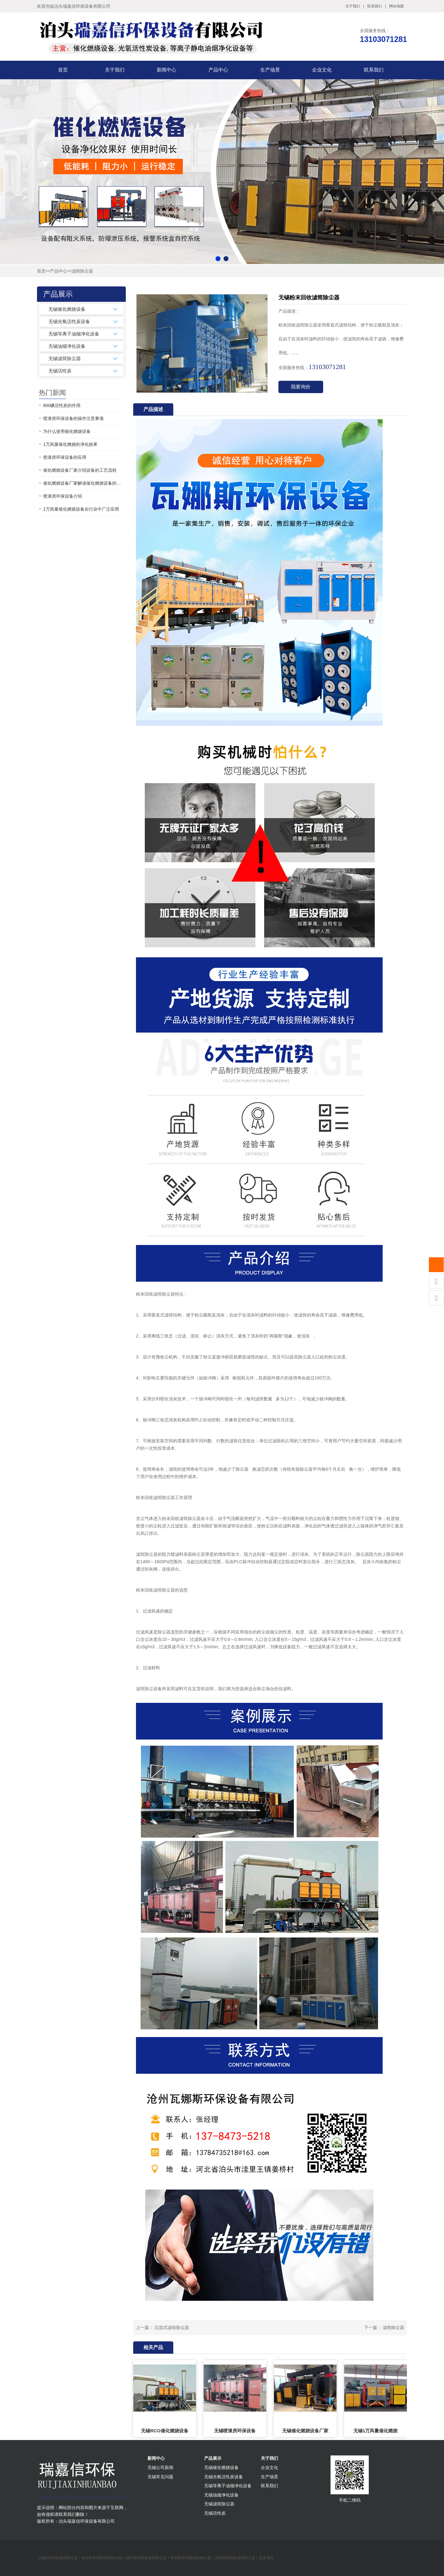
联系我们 (374, 6)
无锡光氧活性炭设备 (69, 321)
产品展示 (212, 2458)
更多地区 (266, 2558)
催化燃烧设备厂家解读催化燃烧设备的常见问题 (83, 483)
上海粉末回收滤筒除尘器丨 (59, 2558)
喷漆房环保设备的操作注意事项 (73, 418)
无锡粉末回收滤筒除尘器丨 (237, 2558)
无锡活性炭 (60, 370)
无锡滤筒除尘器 (64, 358)
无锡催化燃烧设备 (66, 309)
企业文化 (322, 69)
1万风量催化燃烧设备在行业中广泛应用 (81, 509)
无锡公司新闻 (160, 2467)
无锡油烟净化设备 (66, 346)
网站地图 (396, 6)
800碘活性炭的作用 (61, 405)
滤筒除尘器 (82, 271)
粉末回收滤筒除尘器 (155, 1294)
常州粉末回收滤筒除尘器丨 (192, 2558)
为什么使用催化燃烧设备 (67, 431)
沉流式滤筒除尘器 (171, 2327)
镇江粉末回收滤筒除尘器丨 (148, 2558)
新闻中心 (166, 69)
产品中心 (218, 69)
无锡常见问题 (160, 2476)
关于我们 (352, 6)
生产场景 (270, 69)
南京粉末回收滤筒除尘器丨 (103, 2558)
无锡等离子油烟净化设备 (73, 333)
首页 (63, 69)
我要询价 (300, 386)
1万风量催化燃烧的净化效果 (70, 444)
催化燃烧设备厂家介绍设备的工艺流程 (80, 470)
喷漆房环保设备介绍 (62, 496)
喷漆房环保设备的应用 (64, 457)
